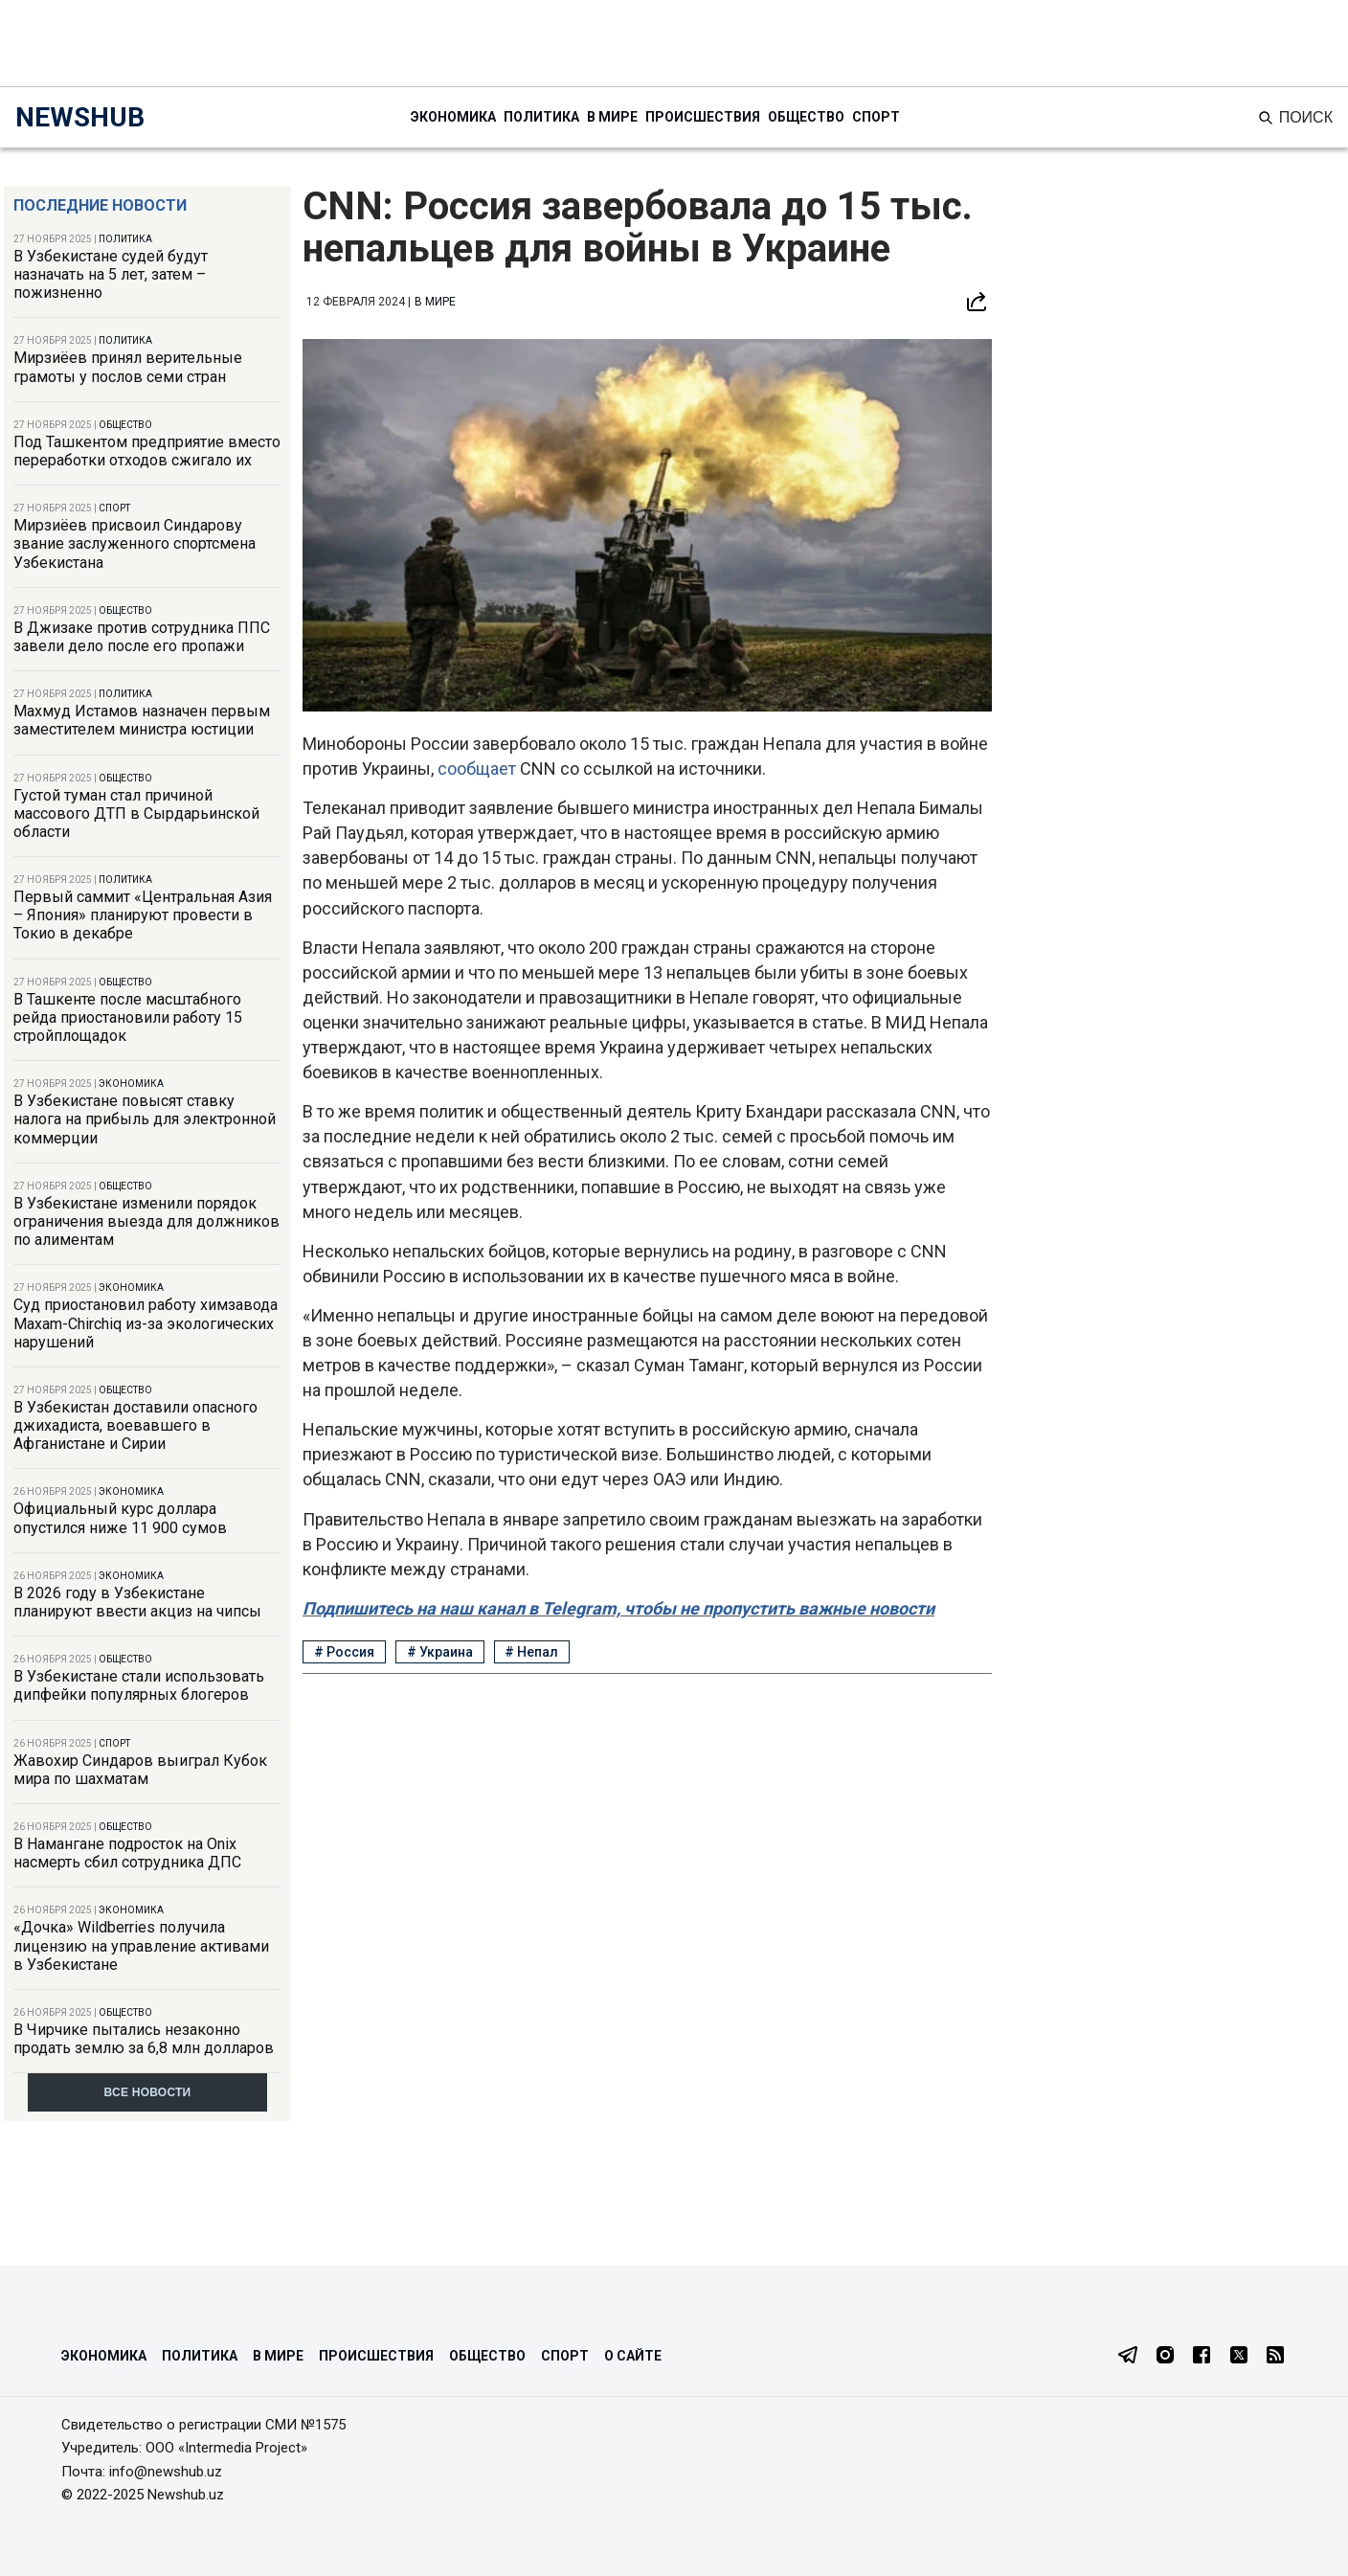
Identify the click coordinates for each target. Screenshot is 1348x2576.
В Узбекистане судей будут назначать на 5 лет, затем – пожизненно (110, 274)
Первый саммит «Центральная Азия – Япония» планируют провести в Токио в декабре (142, 915)
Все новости (147, 2092)
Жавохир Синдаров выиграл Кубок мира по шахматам (140, 1769)
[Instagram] (1165, 2356)
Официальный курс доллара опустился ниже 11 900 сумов (120, 1518)
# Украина (440, 1652)
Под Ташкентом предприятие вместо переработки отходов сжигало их (147, 451)
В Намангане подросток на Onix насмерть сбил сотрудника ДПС (127, 1853)
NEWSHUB (80, 117)
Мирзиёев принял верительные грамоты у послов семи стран (127, 367)
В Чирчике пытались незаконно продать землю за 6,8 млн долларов (143, 2039)
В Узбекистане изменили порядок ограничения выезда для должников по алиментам (146, 1221)
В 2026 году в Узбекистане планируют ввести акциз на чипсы (137, 1602)
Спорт (876, 116)
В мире (612, 116)
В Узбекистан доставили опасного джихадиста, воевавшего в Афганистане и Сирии (135, 1425)
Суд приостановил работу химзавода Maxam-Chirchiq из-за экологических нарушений (145, 1323)
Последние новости (100, 205)
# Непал (531, 1652)
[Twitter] (1238, 2356)
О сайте (633, 2355)
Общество (806, 116)
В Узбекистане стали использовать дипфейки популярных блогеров (138, 1685)
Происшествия (702, 116)
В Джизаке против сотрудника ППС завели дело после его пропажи (141, 637)
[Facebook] (1201, 2356)
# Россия (344, 1652)
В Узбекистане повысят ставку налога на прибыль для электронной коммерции (144, 1119)
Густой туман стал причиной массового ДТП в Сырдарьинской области (136, 813)
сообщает (479, 768)
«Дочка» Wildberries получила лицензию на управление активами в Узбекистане (141, 1945)
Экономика (453, 116)
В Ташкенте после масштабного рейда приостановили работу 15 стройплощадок (127, 1017)
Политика (541, 116)
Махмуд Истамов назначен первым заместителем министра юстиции (141, 720)
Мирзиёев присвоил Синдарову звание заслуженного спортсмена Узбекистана (134, 543)
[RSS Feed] (1275, 2356)
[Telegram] (1127, 2356)
